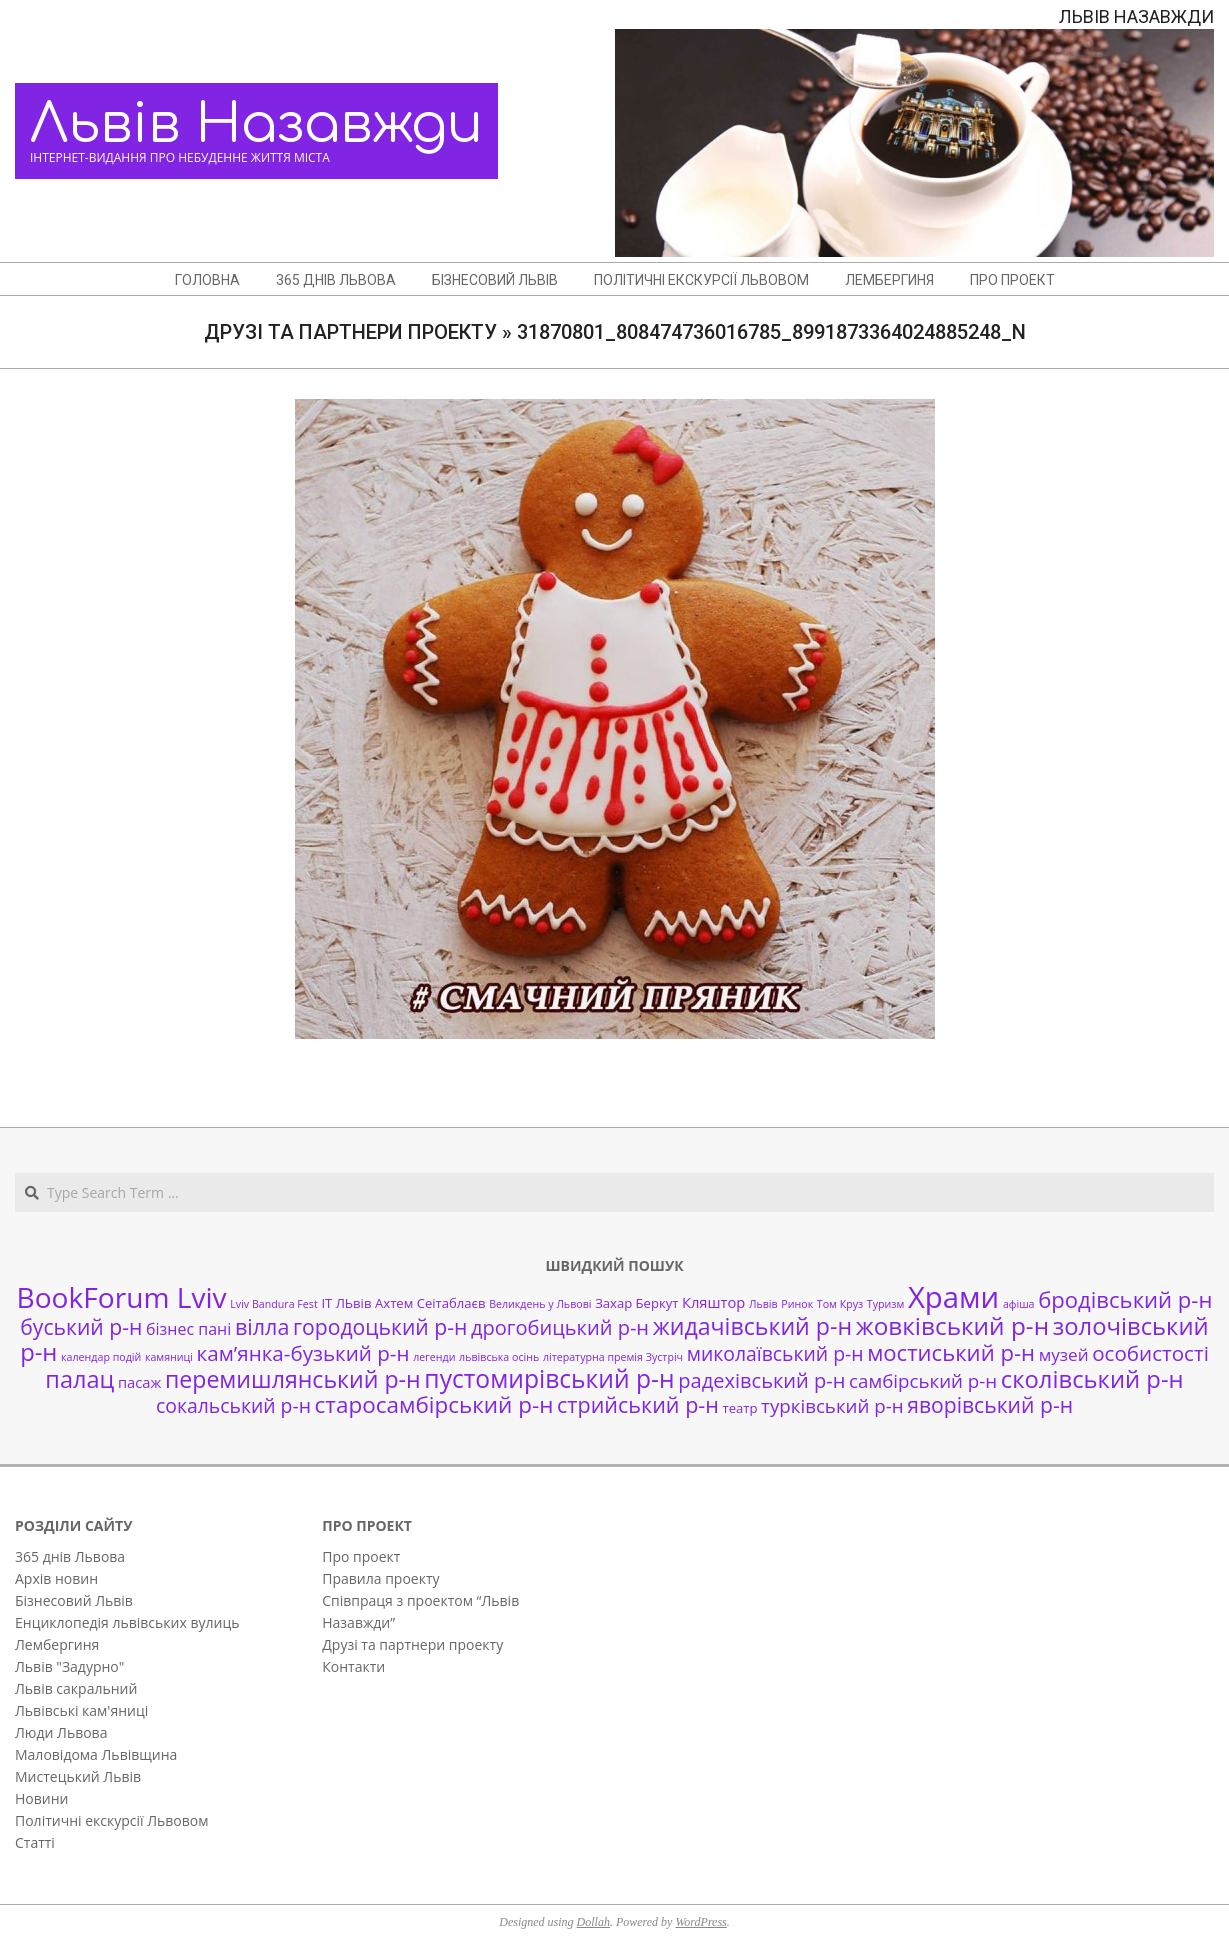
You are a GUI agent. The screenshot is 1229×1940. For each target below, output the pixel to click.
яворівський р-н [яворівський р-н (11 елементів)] (990, 1404)
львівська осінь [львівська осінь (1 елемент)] (499, 1357)
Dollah (593, 1922)
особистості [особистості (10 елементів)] (1150, 1353)
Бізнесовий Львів (74, 1600)
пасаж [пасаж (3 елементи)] (139, 1382)
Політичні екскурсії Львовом (112, 1820)
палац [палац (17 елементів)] (79, 1379)
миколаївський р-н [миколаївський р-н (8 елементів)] (775, 1353)
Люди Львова (61, 1732)
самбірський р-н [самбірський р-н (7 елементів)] (923, 1380)
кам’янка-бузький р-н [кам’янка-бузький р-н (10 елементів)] (303, 1353)
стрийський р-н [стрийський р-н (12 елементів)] (638, 1404)
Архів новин (56, 1578)
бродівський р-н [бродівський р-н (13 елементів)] (1125, 1299)
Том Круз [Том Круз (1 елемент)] (840, 1304)
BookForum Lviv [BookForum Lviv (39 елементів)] (122, 1297)
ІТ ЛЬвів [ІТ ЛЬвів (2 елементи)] (346, 1303)
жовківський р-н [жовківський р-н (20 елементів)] (952, 1325)
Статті (35, 1842)
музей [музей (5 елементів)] (1064, 1354)
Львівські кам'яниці (81, 1710)
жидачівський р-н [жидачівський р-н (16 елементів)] (752, 1326)
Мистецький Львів (78, 1776)
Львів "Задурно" (69, 1666)
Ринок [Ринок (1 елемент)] (797, 1304)
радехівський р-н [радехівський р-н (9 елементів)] (761, 1380)
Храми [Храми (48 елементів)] (953, 1297)
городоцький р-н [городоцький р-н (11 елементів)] (380, 1326)
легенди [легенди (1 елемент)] (434, 1357)
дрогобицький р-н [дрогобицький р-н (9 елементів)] (560, 1327)
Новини (41, 1798)
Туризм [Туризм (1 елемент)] (885, 1304)
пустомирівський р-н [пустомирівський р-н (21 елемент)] (549, 1378)
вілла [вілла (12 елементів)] (262, 1326)
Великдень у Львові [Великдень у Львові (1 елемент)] (540, 1304)
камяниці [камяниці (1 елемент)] (169, 1357)
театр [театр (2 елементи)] (740, 1408)
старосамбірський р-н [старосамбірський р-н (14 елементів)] (434, 1404)
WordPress (700, 1922)
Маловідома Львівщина (96, 1754)
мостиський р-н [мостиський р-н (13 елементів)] (951, 1352)
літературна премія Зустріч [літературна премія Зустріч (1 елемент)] (613, 1357)
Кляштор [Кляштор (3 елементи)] (713, 1302)
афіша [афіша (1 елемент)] (1019, 1304)
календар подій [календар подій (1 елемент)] (101, 1357)
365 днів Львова (70, 1556)
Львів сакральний (76, 1688)
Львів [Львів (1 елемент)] (763, 1304)
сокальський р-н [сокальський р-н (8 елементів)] (233, 1405)
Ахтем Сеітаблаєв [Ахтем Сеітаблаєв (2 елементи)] (430, 1303)
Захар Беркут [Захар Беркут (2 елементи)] (636, 1303)
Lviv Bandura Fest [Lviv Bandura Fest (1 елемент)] (273, 1304)
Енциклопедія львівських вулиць (127, 1622)
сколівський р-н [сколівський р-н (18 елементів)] (1092, 1379)
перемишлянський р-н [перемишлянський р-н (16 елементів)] (293, 1379)
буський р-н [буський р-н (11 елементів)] (81, 1326)
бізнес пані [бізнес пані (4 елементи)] (188, 1329)
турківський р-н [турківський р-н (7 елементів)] (832, 1405)
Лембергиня (57, 1644)
